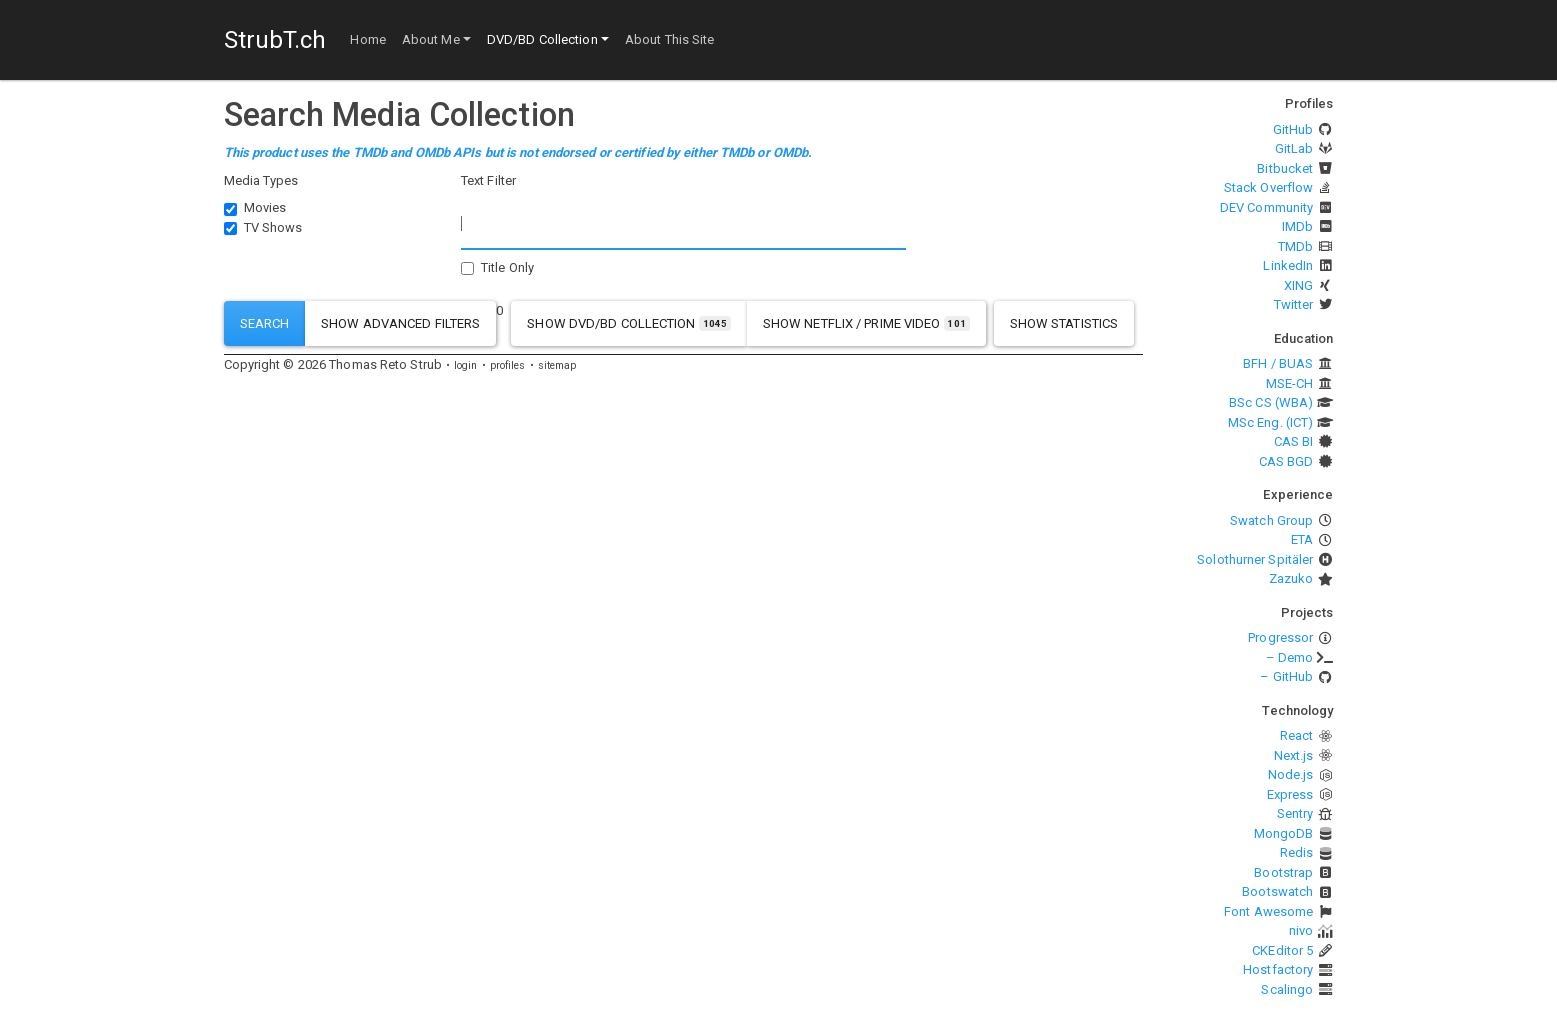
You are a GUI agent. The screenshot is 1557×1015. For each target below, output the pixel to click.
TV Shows (273, 227)
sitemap (557, 365)
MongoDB (1284, 833)
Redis (1297, 852)
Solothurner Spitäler (1255, 559)
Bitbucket (1285, 168)
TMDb (1295, 246)
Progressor (1280, 637)
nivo (1301, 930)
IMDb (1297, 226)
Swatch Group (1271, 520)
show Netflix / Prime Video (866, 323)
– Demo (1290, 657)
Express (1290, 794)
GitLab (1294, 148)
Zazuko (1291, 578)
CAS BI (1294, 441)
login (466, 365)
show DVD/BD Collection (629, 323)
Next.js (1294, 755)
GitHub (1293, 129)
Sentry (1295, 813)
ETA (1302, 539)
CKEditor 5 (1282, 950)
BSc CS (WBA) (1271, 402)
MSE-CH (1290, 383)
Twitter (1294, 304)
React (1297, 735)
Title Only (507, 267)
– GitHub (1286, 676)
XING (1298, 285)
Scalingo (1287, 989)
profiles (508, 365)
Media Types (261, 180)
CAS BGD (1286, 461)
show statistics (1064, 323)
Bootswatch (1277, 891)
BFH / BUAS (1278, 363)
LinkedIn (1288, 265)
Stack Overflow (1268, 187)
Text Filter (488, 180)
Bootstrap (1283, 872)
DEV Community (1266, 207)
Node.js (1291, 774)
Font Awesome (1268, 911)
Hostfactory (1278, 969)
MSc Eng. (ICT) (1270, 422)
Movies (265, 207)
